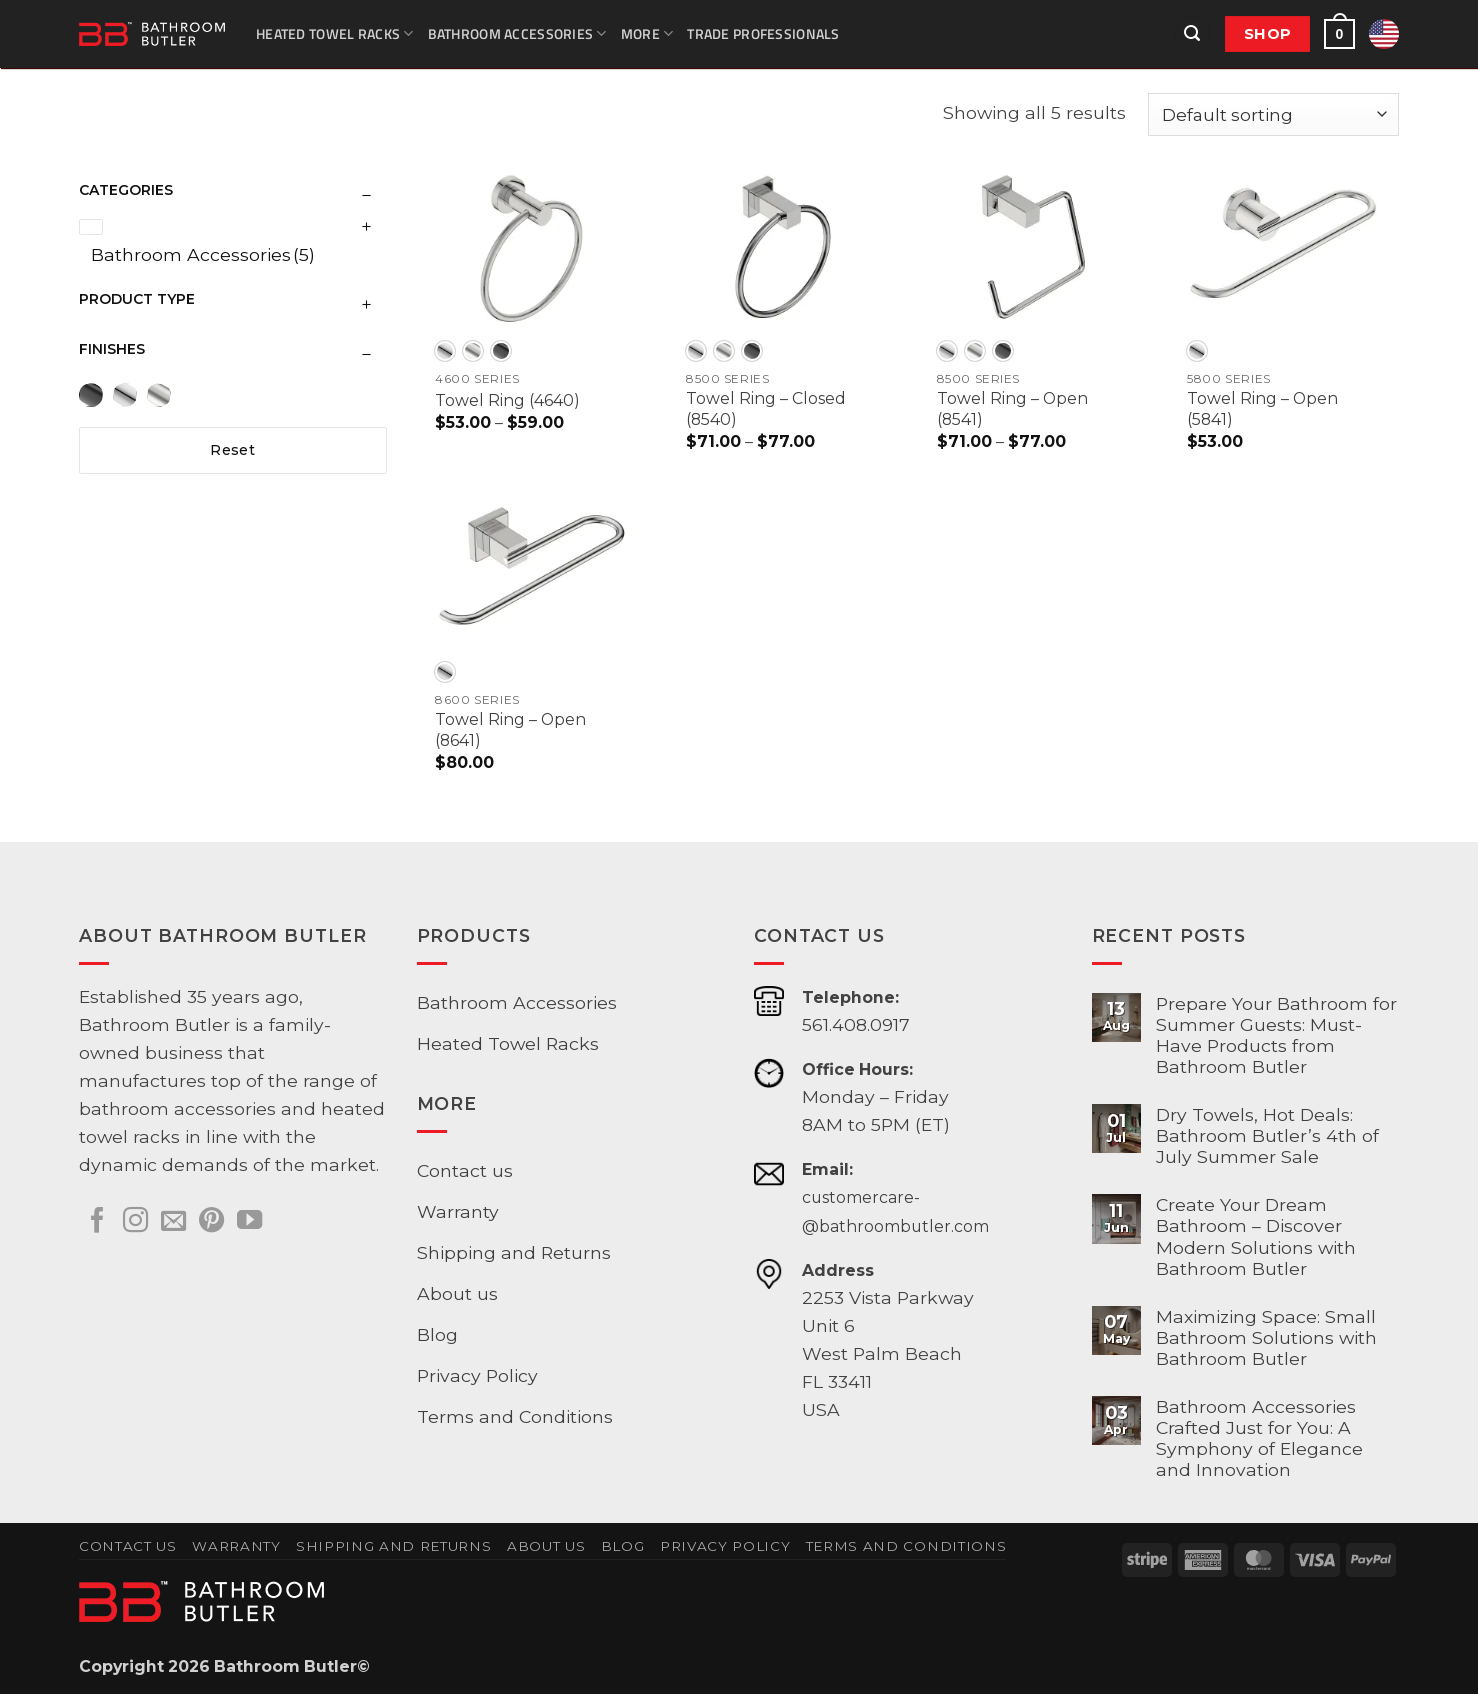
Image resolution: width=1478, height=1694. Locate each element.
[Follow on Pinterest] (211, 1222)
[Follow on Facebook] (97, 1222)
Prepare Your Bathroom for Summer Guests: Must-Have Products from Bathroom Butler (1276, 1035)
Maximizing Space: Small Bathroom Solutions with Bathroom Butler (1266, 1337)
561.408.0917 (856, 1024)
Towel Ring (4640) (507, 400)
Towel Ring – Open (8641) (510, 730)
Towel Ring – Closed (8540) (766, 409)
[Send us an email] (173, 1222)
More (647, 33)
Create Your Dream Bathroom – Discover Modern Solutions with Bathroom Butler (1256, 1236)
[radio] (445, 351)
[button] (1192, 34)
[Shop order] (1273, 114)
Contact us (465, 1170)
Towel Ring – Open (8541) (1012, 409)
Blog (437, 1334)
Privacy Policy (477, 1375)
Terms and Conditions (515, 1416)
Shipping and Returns (514, 1252)
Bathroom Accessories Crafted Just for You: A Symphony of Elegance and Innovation (1259, 1438)
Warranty (458, 1211)
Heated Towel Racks (335, 33)
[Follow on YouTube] (249, 1222)
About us (457, 1293)
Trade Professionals (763, 33)
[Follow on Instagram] (135, 1222)
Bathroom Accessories (517, 33)
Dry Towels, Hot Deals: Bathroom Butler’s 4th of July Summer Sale (1267, 1135)
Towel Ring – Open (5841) (1262, 409)
